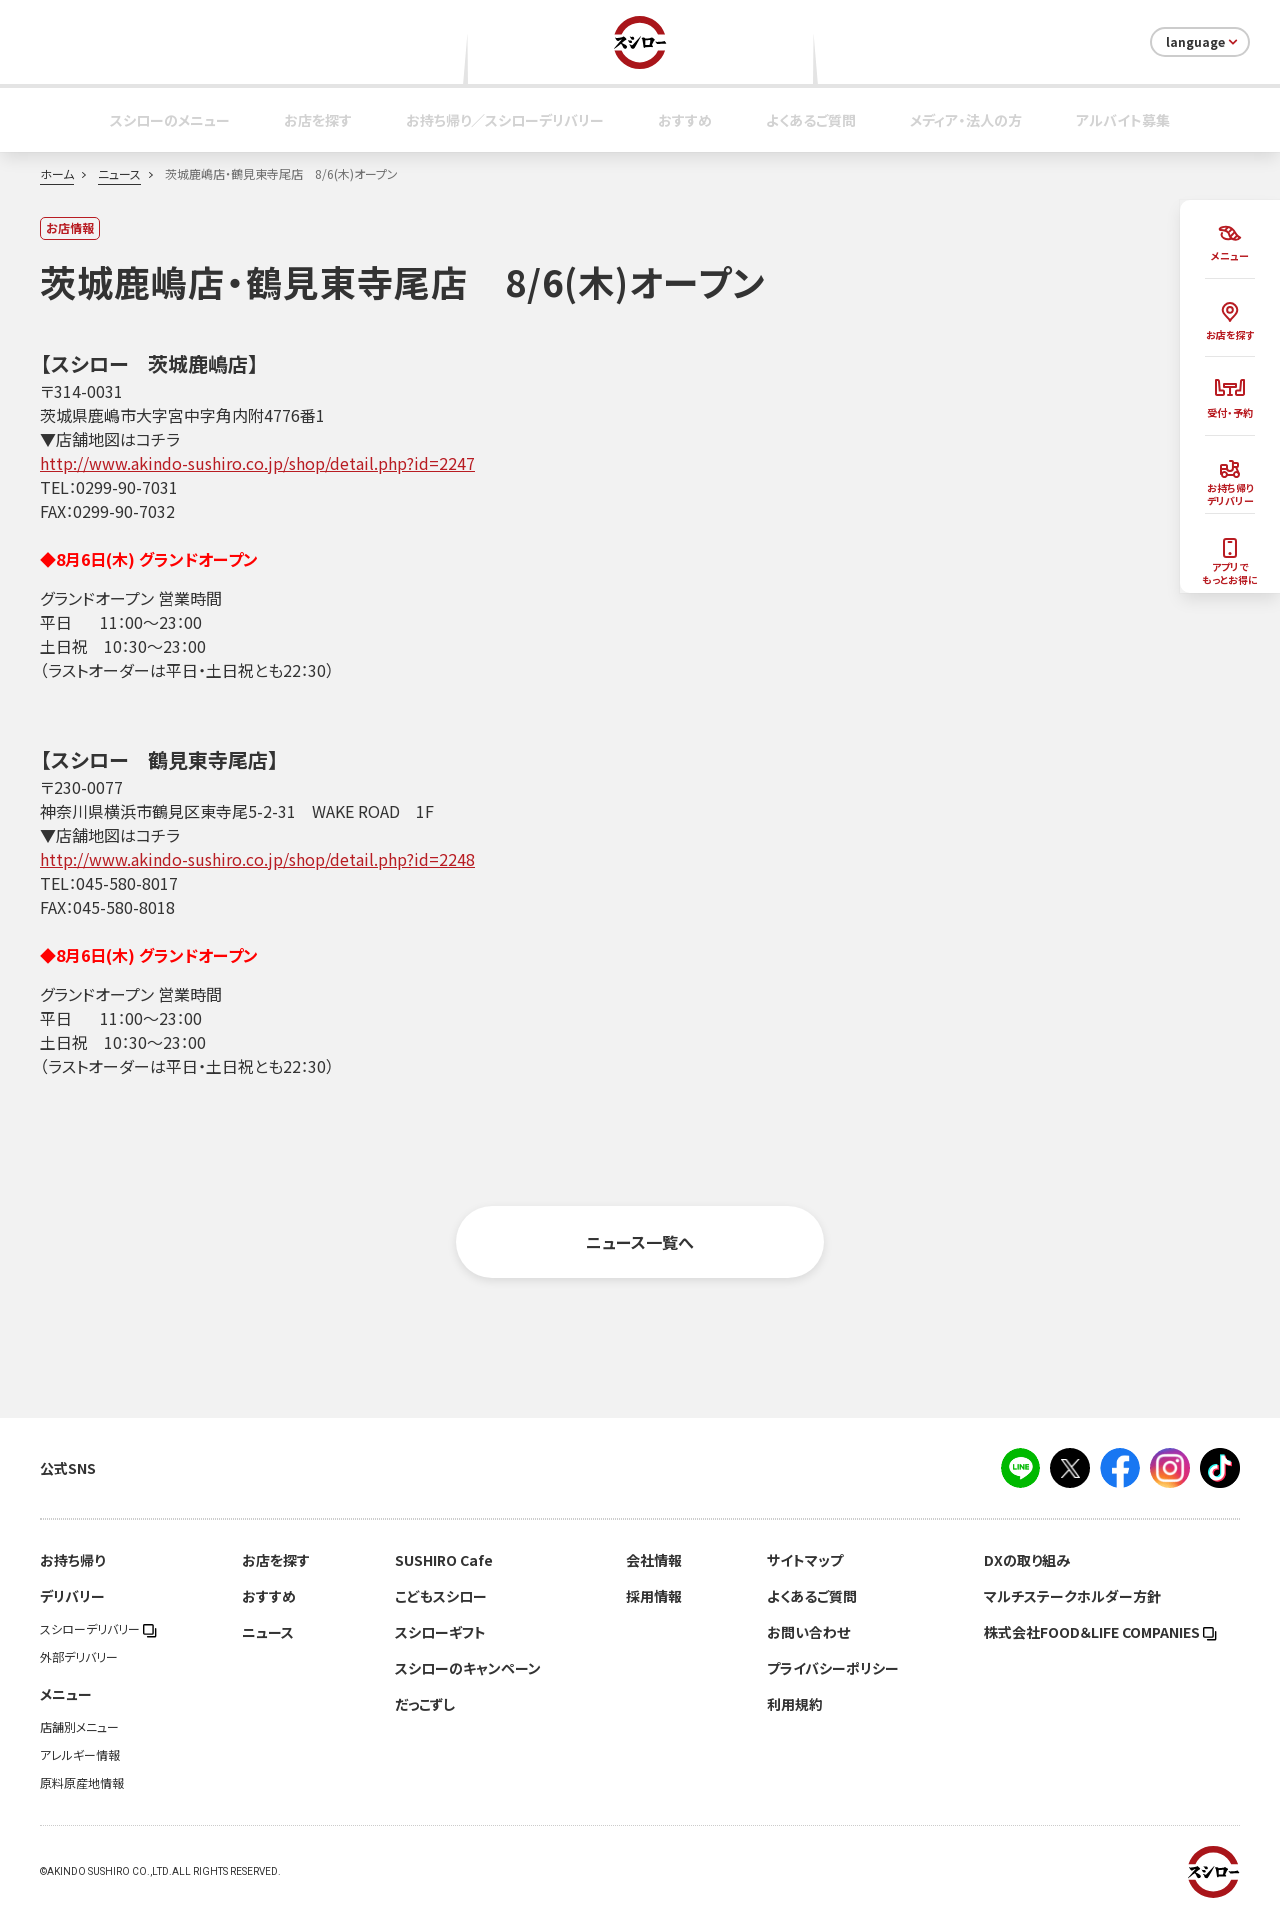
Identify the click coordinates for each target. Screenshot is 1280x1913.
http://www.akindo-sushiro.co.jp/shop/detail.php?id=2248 (257, 859)
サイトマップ (805, 1560)
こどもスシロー (441, 1596)
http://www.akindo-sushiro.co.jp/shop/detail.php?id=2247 (257, 463)
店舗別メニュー (79, 1727)
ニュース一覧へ (640, 1242)
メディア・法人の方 (966, 120)
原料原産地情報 (82, 1783)
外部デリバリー (79, 1657)
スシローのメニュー (170, 120)
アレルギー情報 (80, 1755)
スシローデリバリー (98, 1629)
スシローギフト (440, 1632)
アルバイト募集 (1123, 120)
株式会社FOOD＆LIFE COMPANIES (1100, 1632)
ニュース (119, 174)
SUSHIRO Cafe (444, 1560)
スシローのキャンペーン (468, 1668)
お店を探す (318, 120)
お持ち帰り (72, 1560)
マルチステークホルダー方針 (1072, 1596)
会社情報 (654, 1560)
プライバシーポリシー (833, 1668)
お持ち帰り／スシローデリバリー (505, 120)
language (1203, 42)
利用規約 (795, 1704)
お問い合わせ (808, 1632)
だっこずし (425, 1704)
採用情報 (654, 1596)
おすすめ (685, 120)
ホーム (57, 174)
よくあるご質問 (811, 120)
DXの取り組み (1027, 1560)
